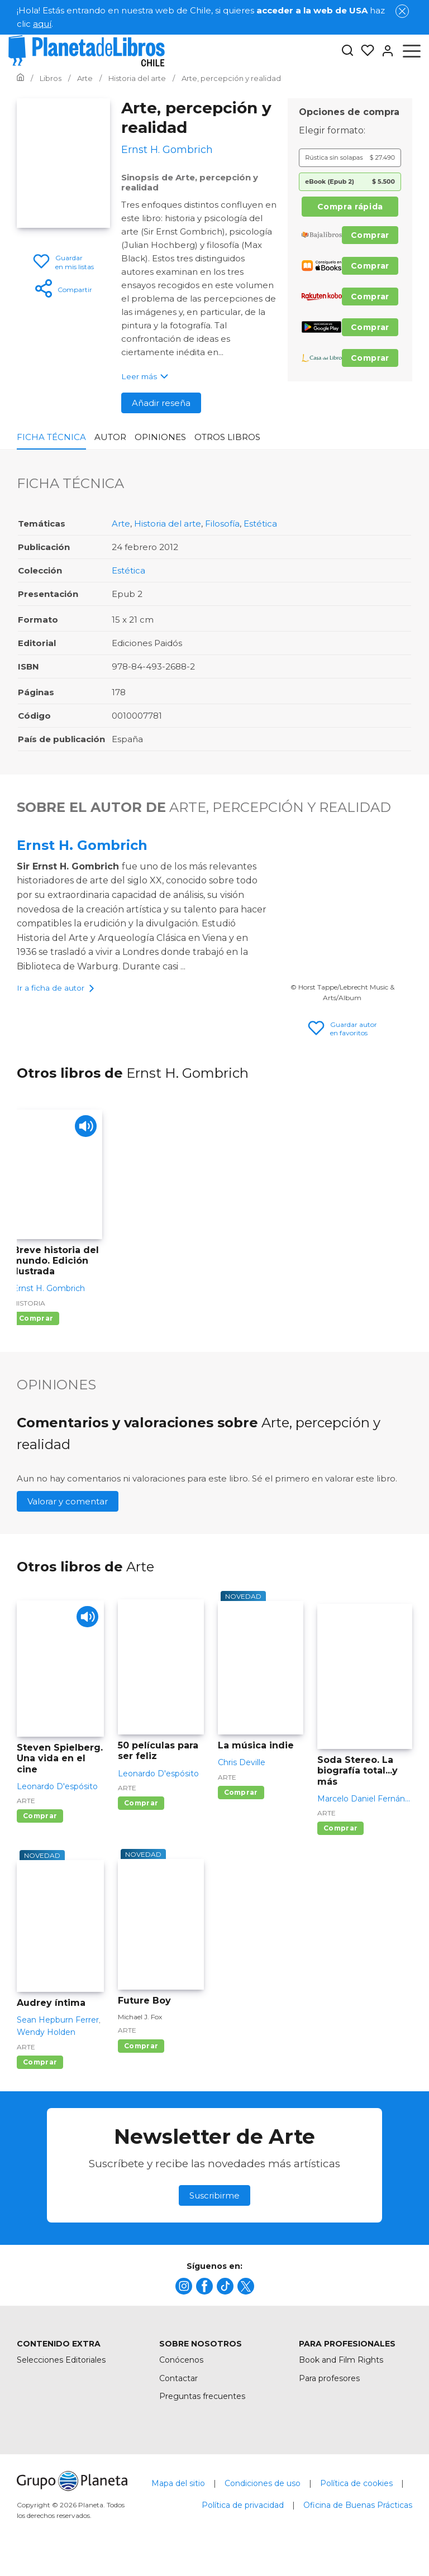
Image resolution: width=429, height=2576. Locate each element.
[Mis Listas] (364, 51)
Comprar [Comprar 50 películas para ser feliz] (141, 1812)
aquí (42, 23)
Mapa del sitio (178, 2492)
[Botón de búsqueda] (347, 51)
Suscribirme (214, 2204)
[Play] (84, 1137)
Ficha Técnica (51, 437)
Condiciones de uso (263, 2492)
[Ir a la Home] (20, 78)
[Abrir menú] (412, 51)
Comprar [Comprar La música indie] (241, 1801)
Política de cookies (356, 2492)
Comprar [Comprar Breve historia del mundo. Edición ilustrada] (36, 1327)
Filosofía (222, 523)
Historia (29, 1312)
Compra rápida (350, 207)
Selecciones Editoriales (61, 2369)
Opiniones (160, 437)
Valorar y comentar (67, 1511)
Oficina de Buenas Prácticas (357, 2514)
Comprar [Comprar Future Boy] (141, 2055)
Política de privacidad (243, 2514)
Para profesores (329, 2387)
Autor (110, 437)
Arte (121, 523)
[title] (183, 2295)
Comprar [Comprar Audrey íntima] (40, 2071)
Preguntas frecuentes (202, 2406)
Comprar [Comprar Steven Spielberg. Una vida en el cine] (40, 1825)
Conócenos (181, 2369)
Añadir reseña (161, 403)
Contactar (178, 2387)
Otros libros (227, 437)
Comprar (370, 235)
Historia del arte (167, 523)
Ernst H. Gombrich (82, 845)
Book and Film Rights (341, 2369)
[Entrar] (384, 51)
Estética (260, 523)
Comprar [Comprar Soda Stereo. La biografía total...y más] (340, 1837)
